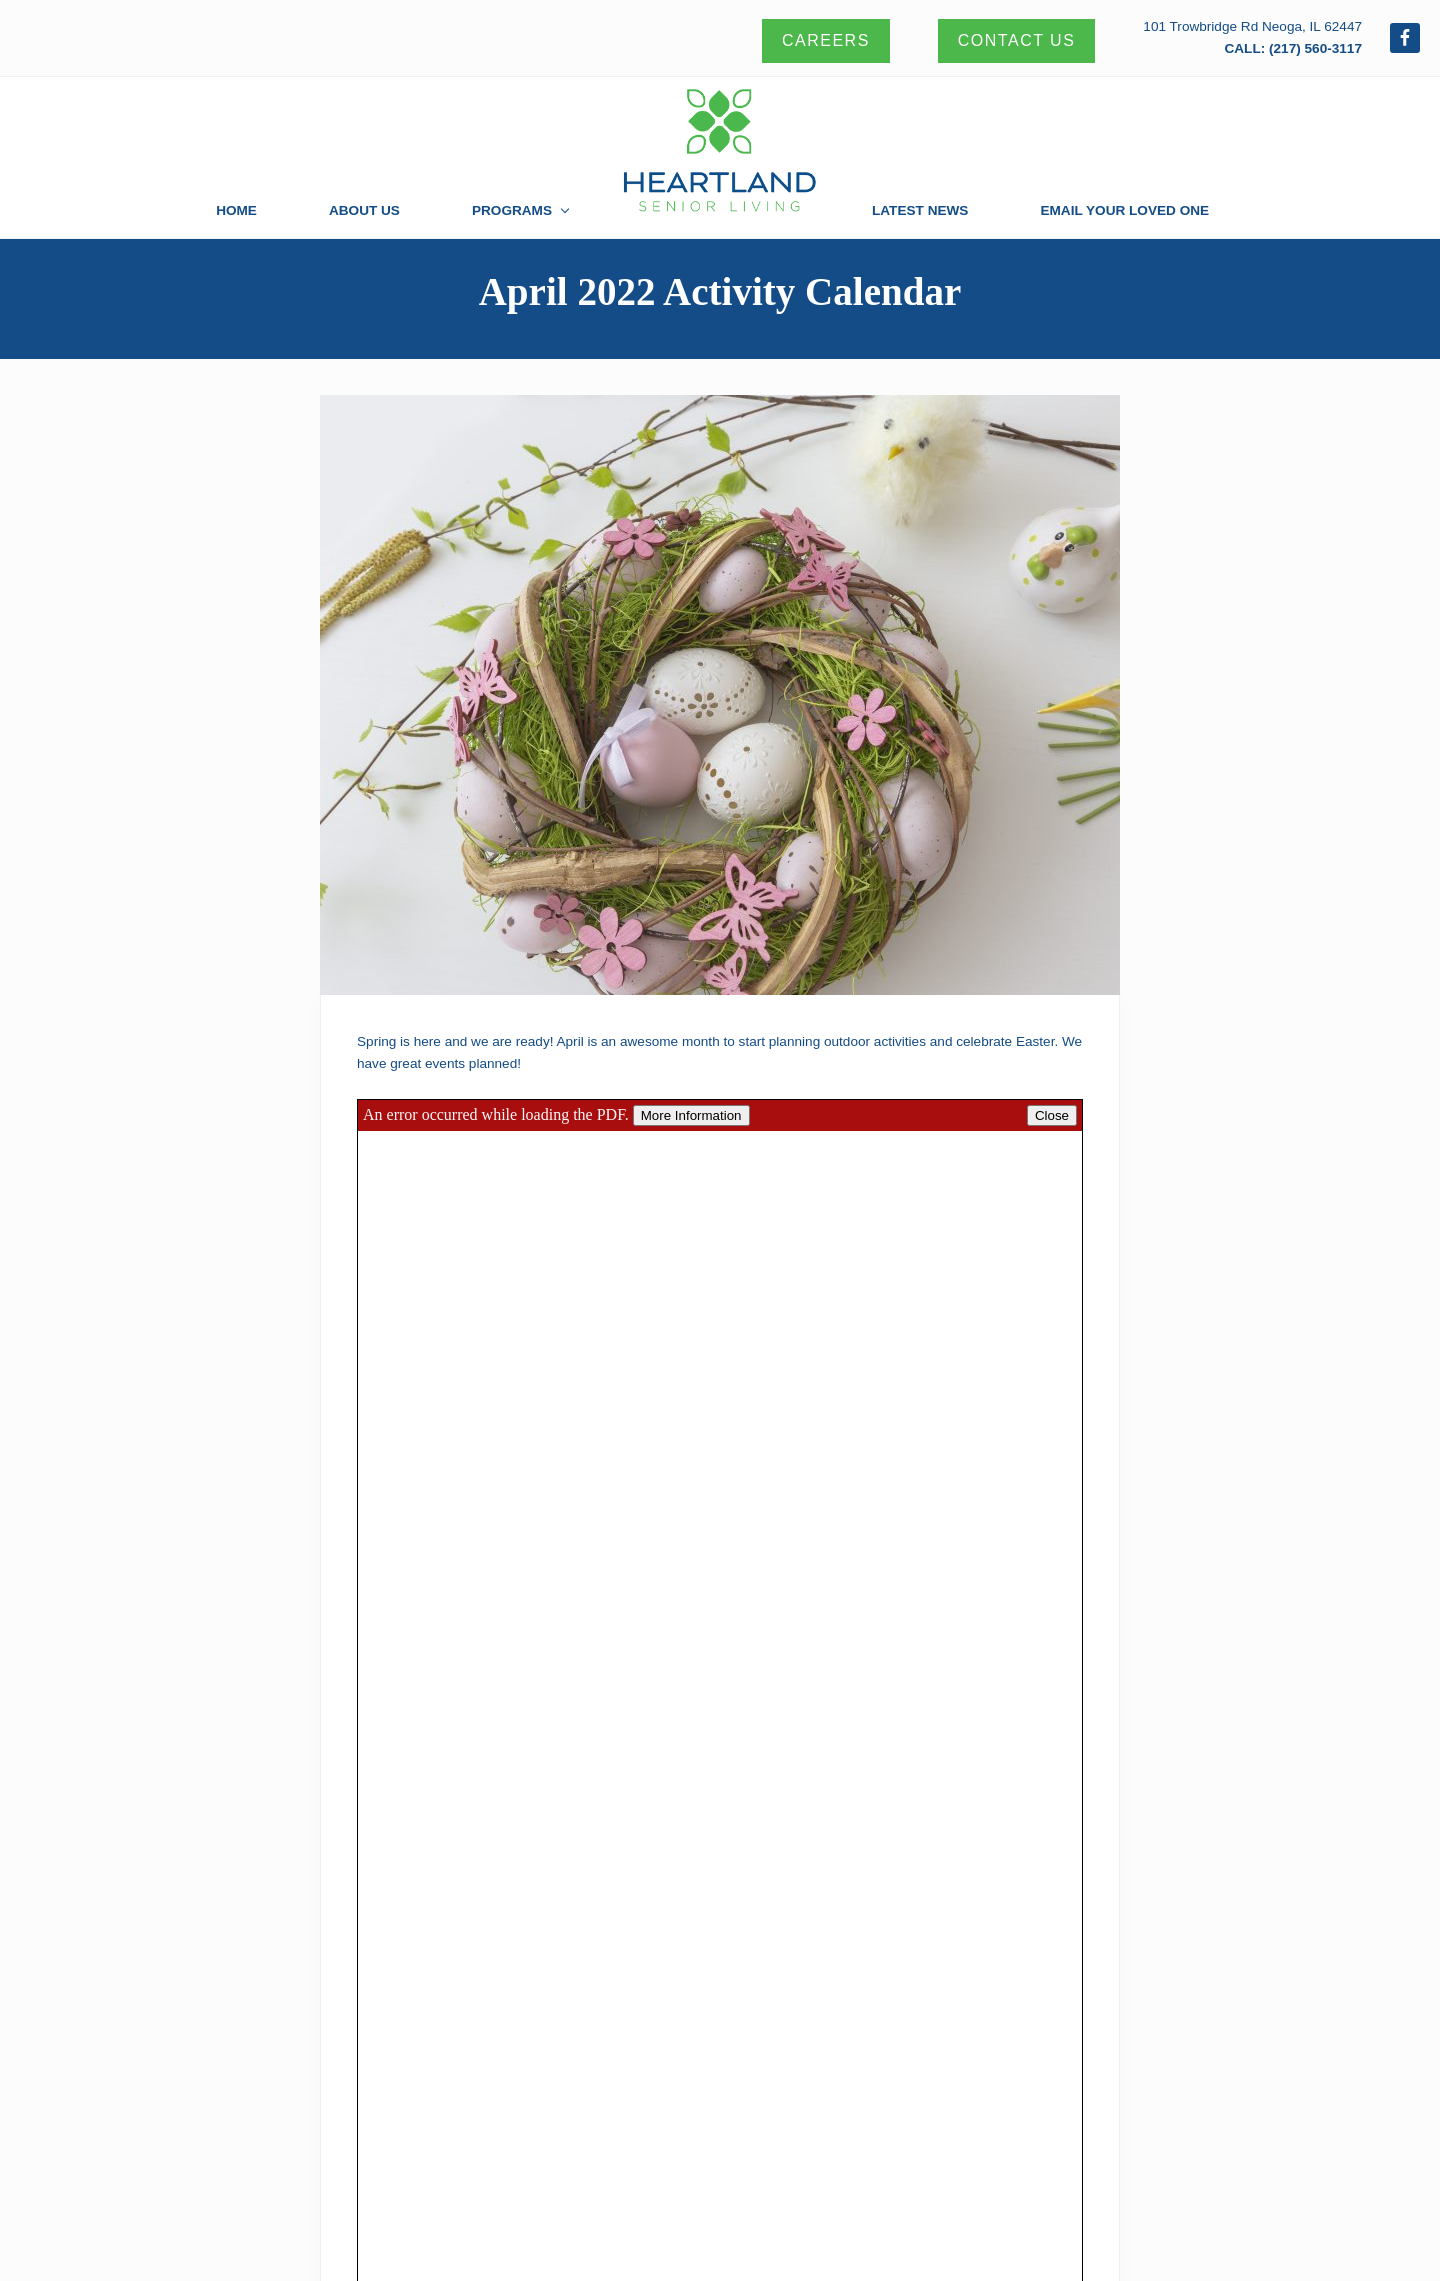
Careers (826, 40)
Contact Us (1017, 40)
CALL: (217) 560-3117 (1293, 48)
